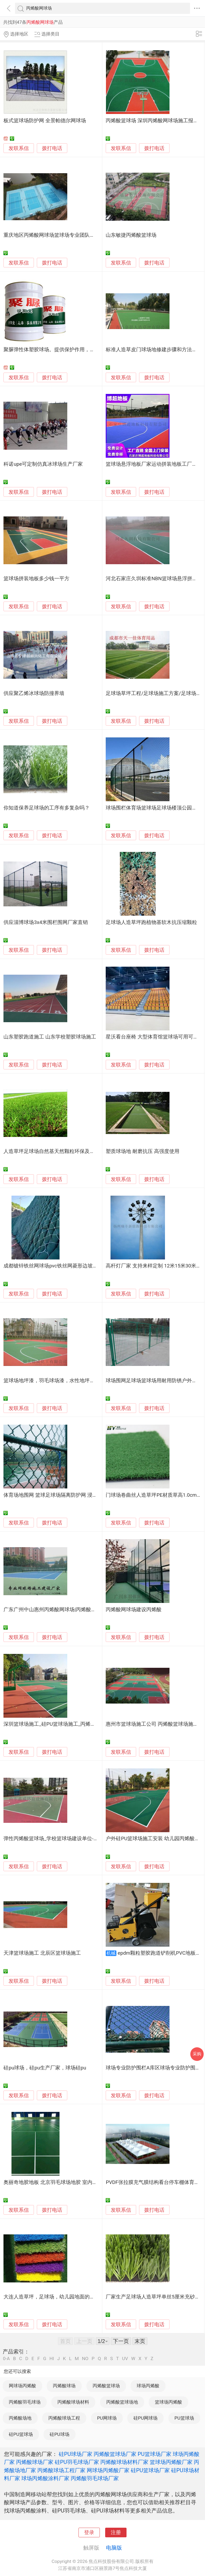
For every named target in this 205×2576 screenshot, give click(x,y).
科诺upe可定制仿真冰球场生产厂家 (43, 464)
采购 (197, 2053)
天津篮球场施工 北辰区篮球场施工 (42, 1953)
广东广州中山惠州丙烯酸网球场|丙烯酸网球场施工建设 (65, 1610)
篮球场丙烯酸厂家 (171, 2462)
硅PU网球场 (145, 2418)
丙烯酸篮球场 (106, 2385)
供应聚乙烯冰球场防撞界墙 (33, 693)
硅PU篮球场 (21, 2434)
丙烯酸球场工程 (64, 2418)
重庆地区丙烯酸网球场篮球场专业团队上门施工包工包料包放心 (74, 235)
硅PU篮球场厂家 (150, 2470)
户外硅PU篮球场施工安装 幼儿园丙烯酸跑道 (155, 1839)
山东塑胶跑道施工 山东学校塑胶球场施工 (49, 1037)
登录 (89, 2532)
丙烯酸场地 (20, 2418)
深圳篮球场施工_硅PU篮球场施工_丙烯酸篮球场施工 (62, 1724)
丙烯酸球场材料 (73, 2402)
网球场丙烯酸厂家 (108, 2470)
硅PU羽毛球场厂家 (77, 2462)
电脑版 (114, 2548)
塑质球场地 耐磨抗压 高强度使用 (142, 1151)
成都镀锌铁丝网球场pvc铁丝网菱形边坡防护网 (55, 1266)
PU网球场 (107, 2418)
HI (51, 2358)
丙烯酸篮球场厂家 (115, 2454)
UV (125, 2358)
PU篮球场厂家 (154, 2454)
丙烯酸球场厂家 (34, 2462)
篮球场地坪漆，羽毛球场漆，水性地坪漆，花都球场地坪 (66, 1381)
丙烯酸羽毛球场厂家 (95, 2478)
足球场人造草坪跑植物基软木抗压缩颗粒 (151, 922)
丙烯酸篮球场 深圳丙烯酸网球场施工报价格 (154, 121)
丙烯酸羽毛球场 (25, 2402)
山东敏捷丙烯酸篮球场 (131, 235)
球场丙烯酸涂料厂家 (45, 2478)
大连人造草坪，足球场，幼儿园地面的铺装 (51, 2297)
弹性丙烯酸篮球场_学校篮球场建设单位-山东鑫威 (58, 1839)
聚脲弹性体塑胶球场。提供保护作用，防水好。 (56, 350)
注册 (116, 2532)
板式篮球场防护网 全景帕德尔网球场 (44, 121)
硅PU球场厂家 (75, 2454)
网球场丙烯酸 (22, 2385)
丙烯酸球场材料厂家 (124, 2462)
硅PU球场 (59, 2434)
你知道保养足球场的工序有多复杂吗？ (46, 808)
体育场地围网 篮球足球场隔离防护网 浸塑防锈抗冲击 (63, 1495)
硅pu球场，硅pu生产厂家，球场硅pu (44, 2068)
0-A (6, 2358)
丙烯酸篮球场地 (122, 2402)
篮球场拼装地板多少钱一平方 (36, 579)
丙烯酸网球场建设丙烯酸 (133, 1610)
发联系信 (19, 148)
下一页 (121, 2341)
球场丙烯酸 (148, 2385)
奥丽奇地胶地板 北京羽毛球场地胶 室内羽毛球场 (57, 2182)
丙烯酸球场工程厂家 (61, 2470)
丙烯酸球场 (64, 2385)
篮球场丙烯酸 (168, 2402)
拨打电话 (52, 148)
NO (85, 2358)
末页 (140, 2341)
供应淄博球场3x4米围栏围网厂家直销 (45, 922)
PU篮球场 (184, 2418)
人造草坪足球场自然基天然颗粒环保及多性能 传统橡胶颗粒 (70, 1151)
